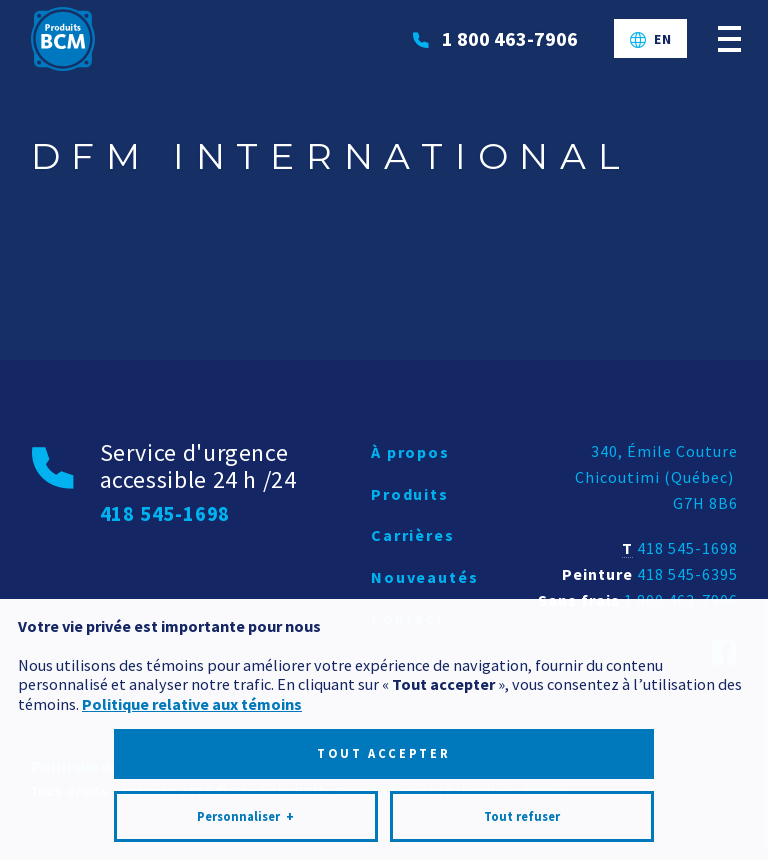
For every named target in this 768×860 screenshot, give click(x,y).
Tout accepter (383, 740)
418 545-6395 (687, 574)
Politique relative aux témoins (192, 691)
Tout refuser (522, 803)
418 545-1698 (687, 548)
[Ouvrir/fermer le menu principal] (729, 38)
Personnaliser (245, 804)
